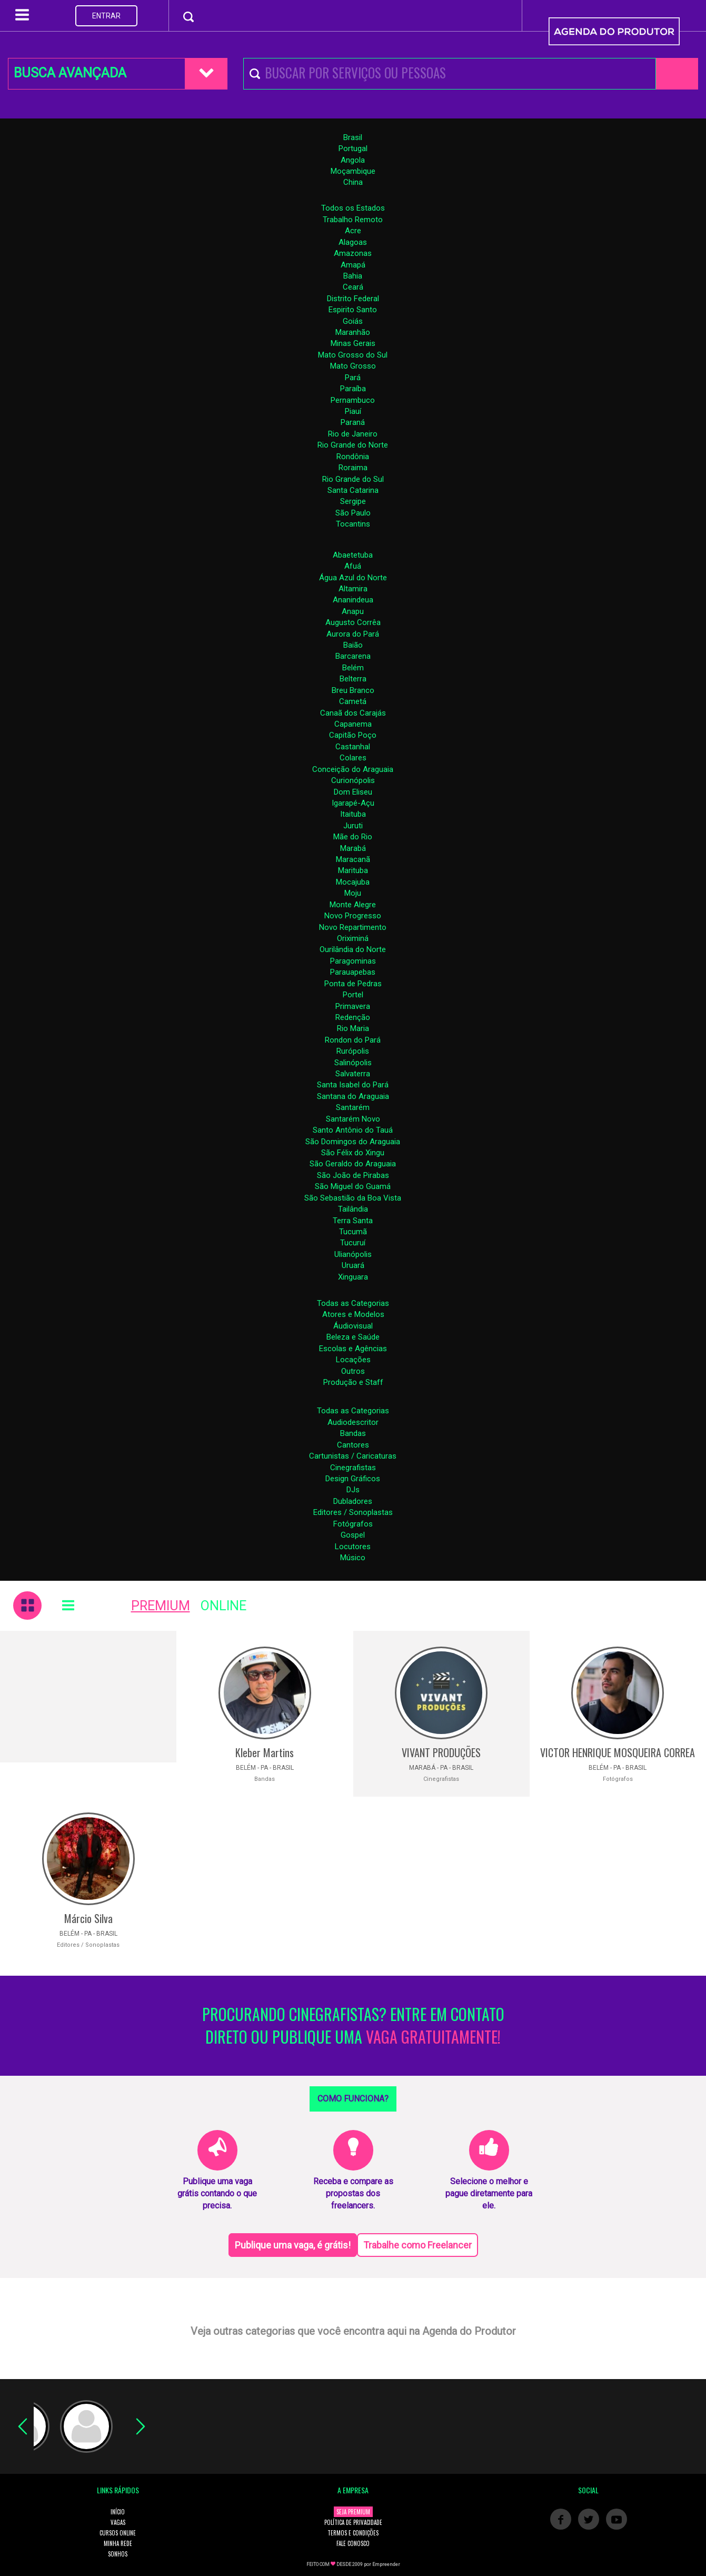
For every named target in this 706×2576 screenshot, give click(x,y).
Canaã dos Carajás (353, 713)
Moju (352, 893)
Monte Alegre (353, 904)
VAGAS (118, 2522)
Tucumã (353, 1231)
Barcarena (353, 656)
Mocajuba (353, 882)
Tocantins (353, 524)
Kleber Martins (264, 1752)
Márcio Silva (88, 1918)
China (353, 182)
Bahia (352, 276)
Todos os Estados (353, 208)
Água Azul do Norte (353, 577)
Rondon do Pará (353, 1040)
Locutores (353, 1546)
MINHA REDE (118, 2543)
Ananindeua (353, 600)
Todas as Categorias (353, 1303)
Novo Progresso (352, 915)
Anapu (353, 611)
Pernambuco (353, 400)
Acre (353, 230)
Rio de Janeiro (352, 434)
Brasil (352, 137)
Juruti (353, 825)
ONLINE (223, 1605)
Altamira (353, 588)
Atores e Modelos (353, 1314)
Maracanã (353, 859)
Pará (353, 377)
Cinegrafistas (353, 1467)
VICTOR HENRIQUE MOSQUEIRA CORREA (617, 1752)
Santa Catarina (353, 490)
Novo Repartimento (352, 927)
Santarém (353, 1107)
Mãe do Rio (352, 836)
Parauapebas (352, 972)
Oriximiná (353, 938)
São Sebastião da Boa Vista (352, 1198)
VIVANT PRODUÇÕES (441, 1752)
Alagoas (353, 242)
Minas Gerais (353, 343)
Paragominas (353, 961)
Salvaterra (352, 1073)
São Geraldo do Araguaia (353, 1163)
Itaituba (353, 814)
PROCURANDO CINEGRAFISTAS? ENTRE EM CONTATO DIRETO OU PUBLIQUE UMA (353, 2025)
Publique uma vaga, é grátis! (293, 2245)
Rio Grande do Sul (353, 479)
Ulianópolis (353, 1254)
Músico (352, 1557)
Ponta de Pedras (353, 983)
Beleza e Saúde (353, 1337)
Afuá (352, 566)
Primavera (352, 1006)
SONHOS (117, 2554)
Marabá (353, 848)
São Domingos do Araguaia (352, 1141)
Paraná (353, 422)
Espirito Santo (353, 309)
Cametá (352, 701)
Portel (353, 994)
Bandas (353, 1433)
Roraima (353, 467)
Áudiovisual (353, 1326)
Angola (353, 160)
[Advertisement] (88, 1696)
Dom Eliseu (353, 792)
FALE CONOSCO (353, 2543)
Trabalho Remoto (353, 219)
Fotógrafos (353, 1524)
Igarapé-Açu (353, 803)
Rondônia (352, 456)
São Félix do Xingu (352, 1152)
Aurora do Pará (352, 634)
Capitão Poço (352, 735)
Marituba (353, 870)
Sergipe (353, 501)
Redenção (352, 1017)
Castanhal (352, 746)
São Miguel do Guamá (353, 1186)
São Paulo (353, 513)
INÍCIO (118, 2512)
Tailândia (353, 1209)
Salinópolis (353, 1062)
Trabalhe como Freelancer (417, 2245)
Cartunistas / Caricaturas (352, 1456)
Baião (353, 645)
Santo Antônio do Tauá (353, 1130)
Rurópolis (352, 1051)
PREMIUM (160, 1605)
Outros (353, 1371)
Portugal (353, 148)
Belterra (353, 678)
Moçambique (353, 171)
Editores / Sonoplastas (353, 1512)
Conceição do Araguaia (352, 769)
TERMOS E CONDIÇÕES (353, 2533)
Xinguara (353, 1277)
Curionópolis (353, 780)
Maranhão (352, 332)
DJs (353, 1489)
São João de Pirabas (353, 1175)
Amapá (353, 265)
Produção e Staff (353, 1382)
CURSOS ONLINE (118, 2533)
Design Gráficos (352, 1478)
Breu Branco (353, 690)
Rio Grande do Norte (352, 445)
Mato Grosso (353, 366)
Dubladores (352, 1501)
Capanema (353, 724)
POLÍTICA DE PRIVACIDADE (353, 2522)
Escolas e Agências (353, 1348)
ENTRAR (106, 16)
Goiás (353, 321)
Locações (353, 1359)
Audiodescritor (353, 1422)
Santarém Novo (353, 1119)
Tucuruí (352, 1242)
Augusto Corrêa (353, 622)
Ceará (353, 287)
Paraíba (353, 388)
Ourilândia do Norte (353, 949)
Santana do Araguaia (353, 1096)
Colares (353, 757)
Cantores (353, 1445)
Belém (353, 667)
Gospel (353, 1535)
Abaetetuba (353, 555)
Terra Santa (353, 1220)
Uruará (353, 1265)
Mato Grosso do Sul (352, 355)
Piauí (353, 411)
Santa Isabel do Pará (353, 1084)
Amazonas (353, 253)
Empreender (386, 2564)
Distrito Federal (353, 298)
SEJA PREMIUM (353, 2512)
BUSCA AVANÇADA (70, 73)
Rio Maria (353, 1028)
